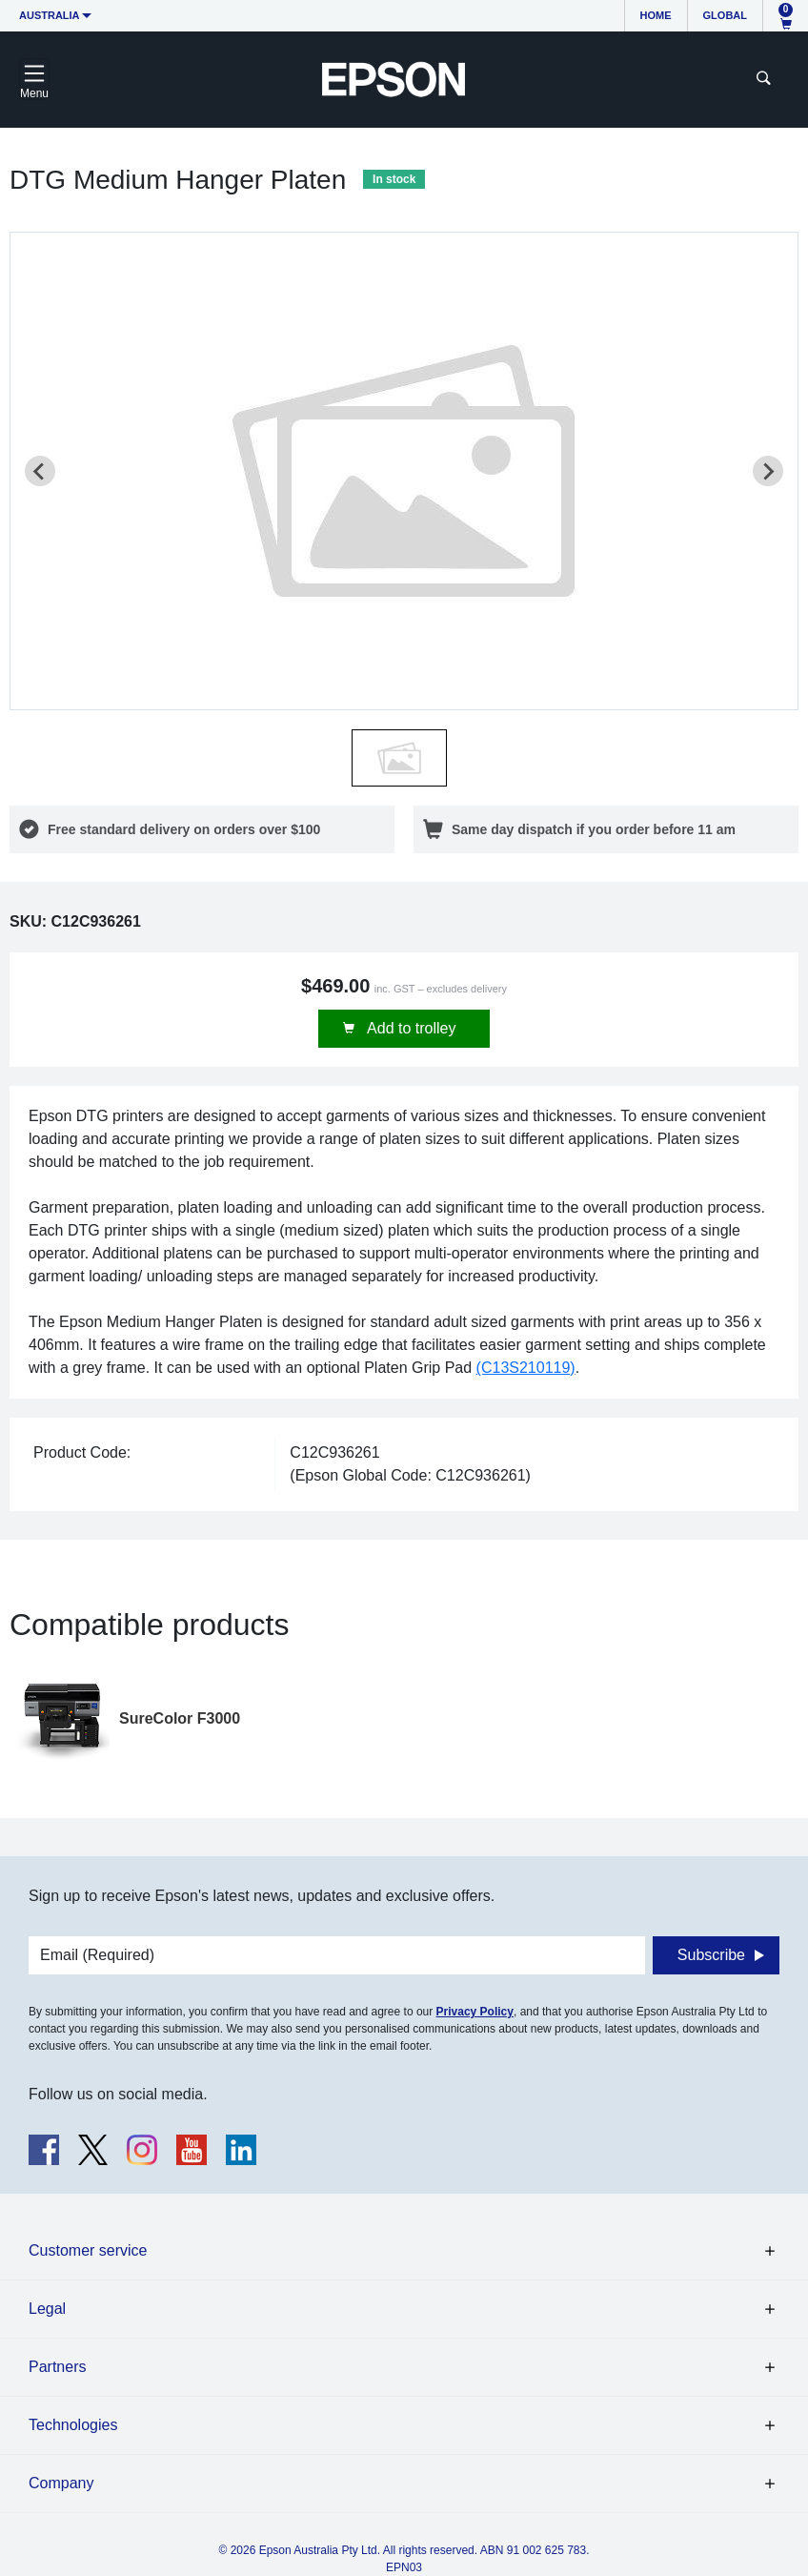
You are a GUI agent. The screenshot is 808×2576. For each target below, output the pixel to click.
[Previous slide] (40, 471)
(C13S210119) (526, 1368)
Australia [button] (49, 15)
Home (656, 15)
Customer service (88, 2250)
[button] (399, 758)
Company (61, 2483)
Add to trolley (410, 1028)
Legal (47, 2308)
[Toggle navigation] (34, 79)
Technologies (73, 2425)
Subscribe (711, 1955)
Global (725, 15)
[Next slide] (768, 471)
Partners (57, 2367)
